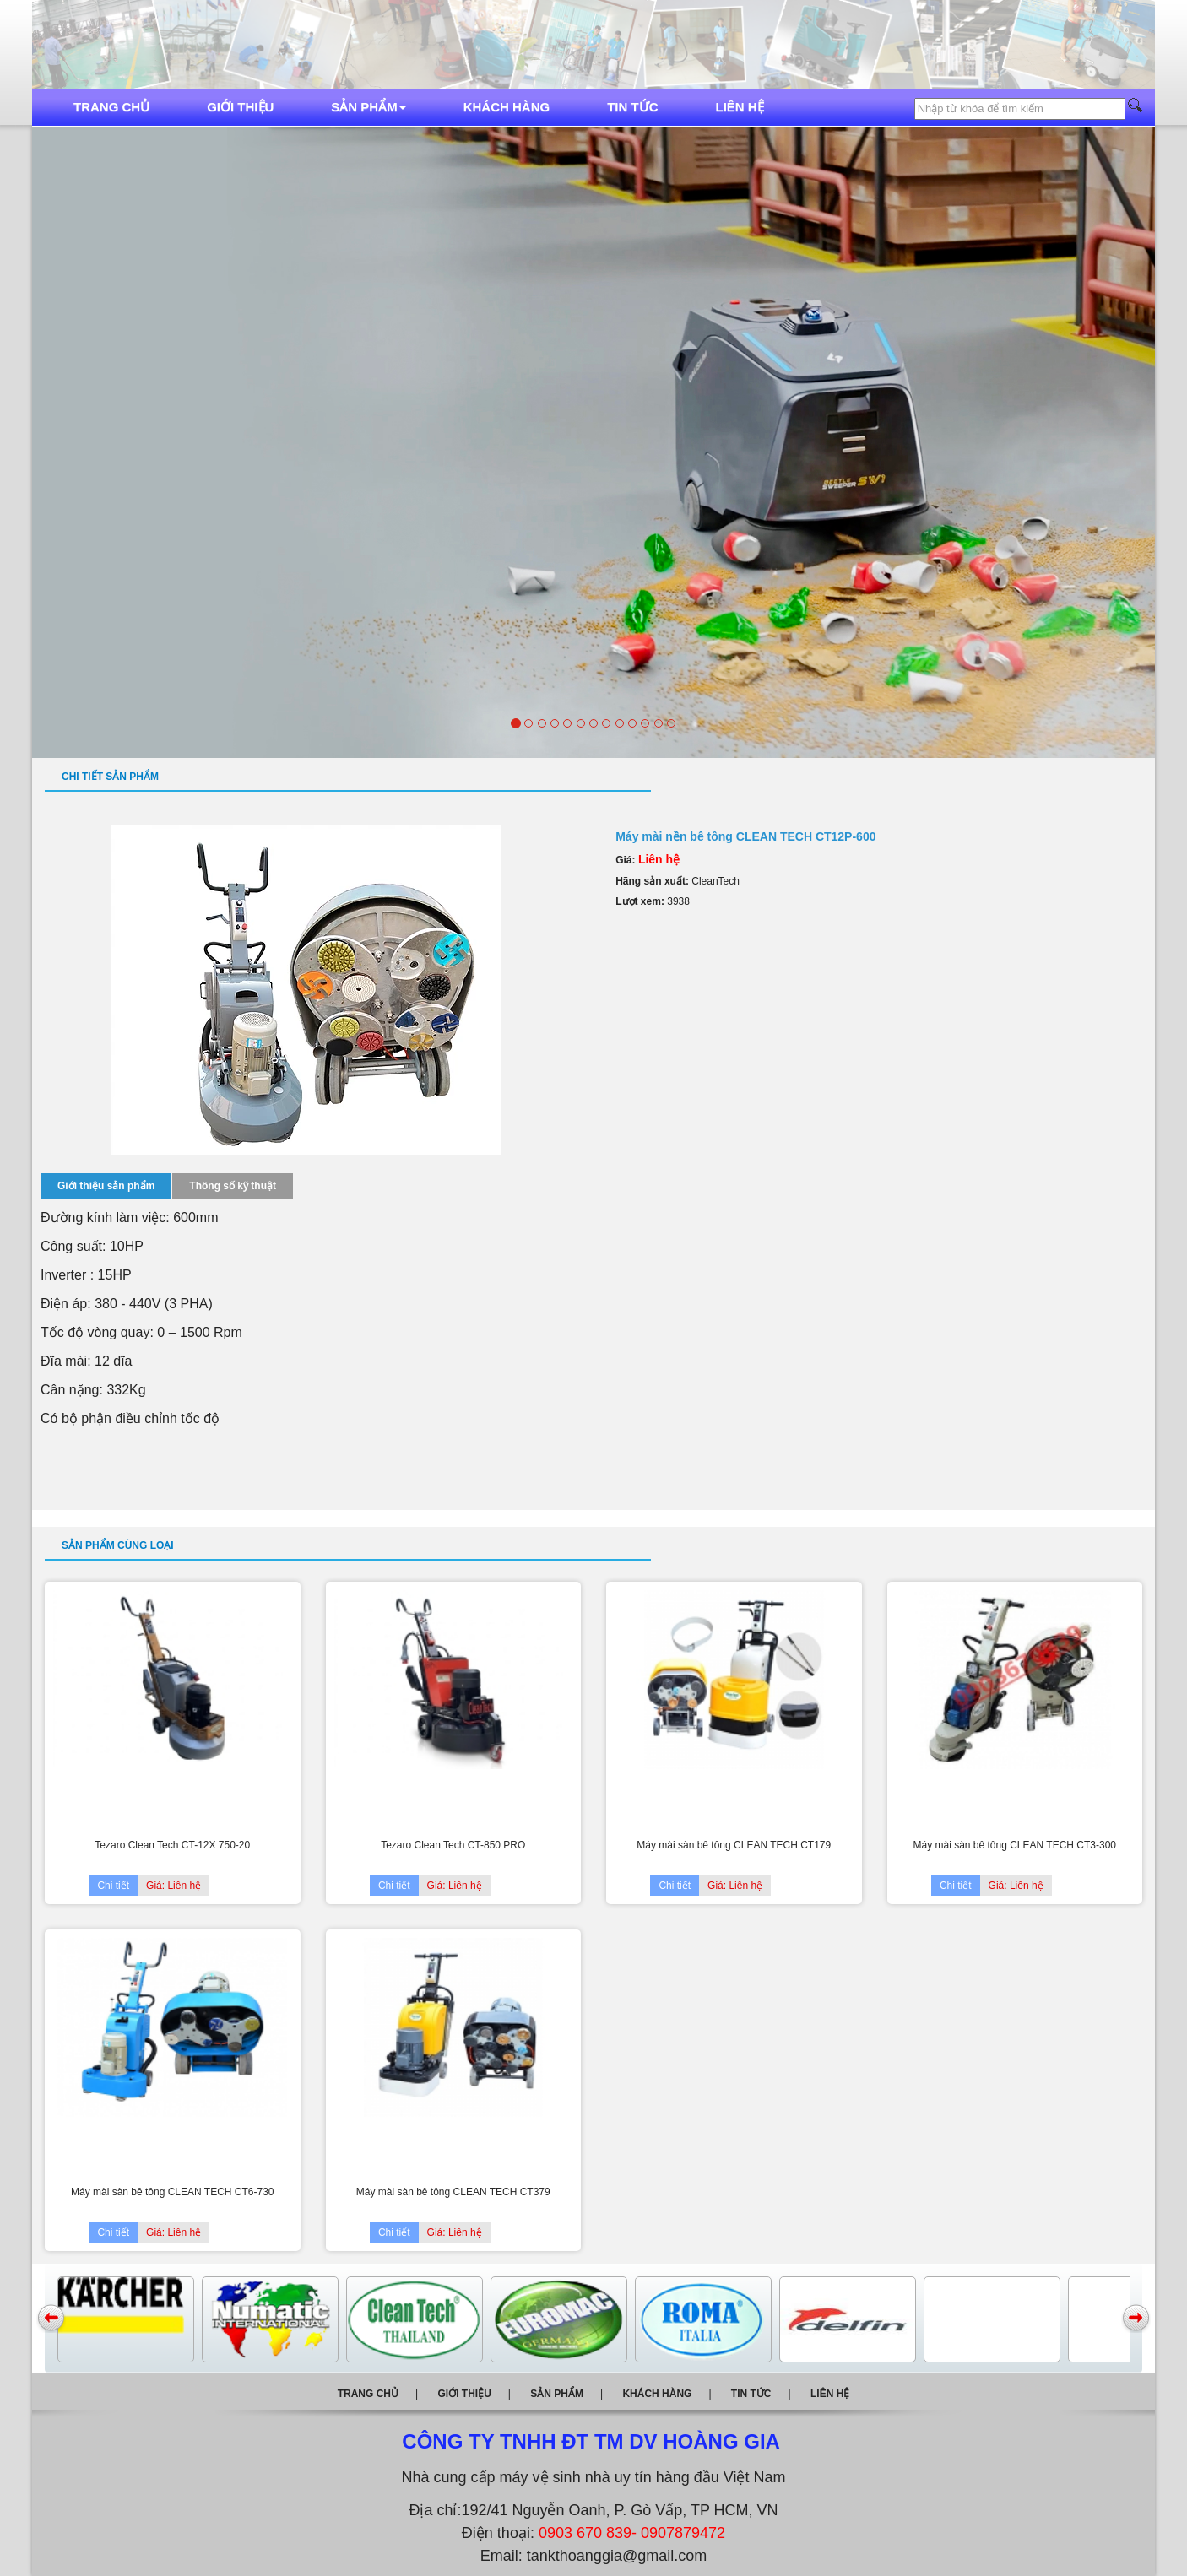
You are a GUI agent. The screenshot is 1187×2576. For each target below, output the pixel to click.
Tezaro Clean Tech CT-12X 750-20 (172, 1845)
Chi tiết (113, 1885)
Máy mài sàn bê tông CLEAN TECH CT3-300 (1014, 1845)
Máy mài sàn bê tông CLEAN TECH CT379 (453, 2192)
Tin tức (632, 107)
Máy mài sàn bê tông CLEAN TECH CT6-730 (172, 2192)
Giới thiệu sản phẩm (105, 1186)
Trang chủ (111, 107)
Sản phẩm (368, 107)
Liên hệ (740, 107)
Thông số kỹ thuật (232, 1186)
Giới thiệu (240, 107)
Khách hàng (506, 107)
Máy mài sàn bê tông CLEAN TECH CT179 (734, 1845)
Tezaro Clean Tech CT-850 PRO (453, 1845)
